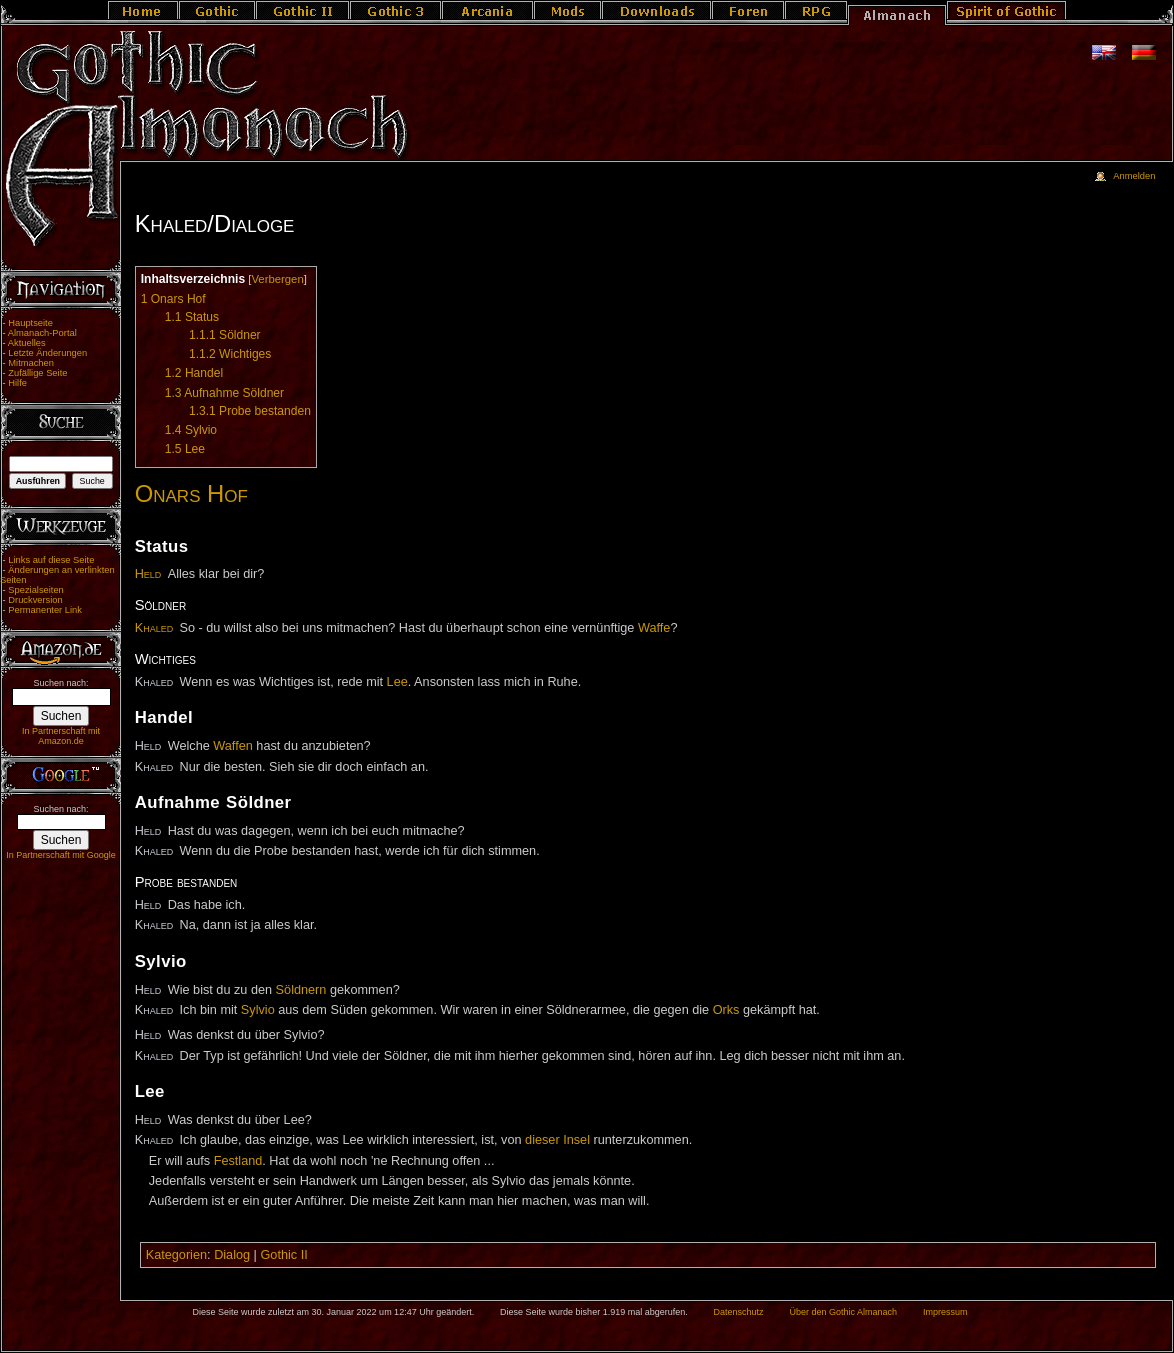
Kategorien (176, 1255)
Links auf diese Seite (51, 560)
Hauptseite (30, 323)
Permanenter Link (45, 610)
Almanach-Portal (42, 333)
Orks (726, 1010)
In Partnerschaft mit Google (61, 855)
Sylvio (258, 1010)
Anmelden (1134, 176)
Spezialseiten (36, 590)
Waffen (233, 746)
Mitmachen (31, 363)
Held (148, 574)
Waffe (654, 628)
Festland (238, 1161)
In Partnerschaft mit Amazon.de (61, 736)
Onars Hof (191, 493)
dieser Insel (557, 1140)
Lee (397, 682)
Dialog (232, 1255)
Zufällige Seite (37, 373)
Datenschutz (739, 1312)
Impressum (945, 1312)
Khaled (154, 628)
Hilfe (17, 383)
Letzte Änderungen (47, 353)
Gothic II (283, 1255)
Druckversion (35, 600)
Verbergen (277, 279)
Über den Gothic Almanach (844, 1312)
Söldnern (301, 990)
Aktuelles (27, 343)
